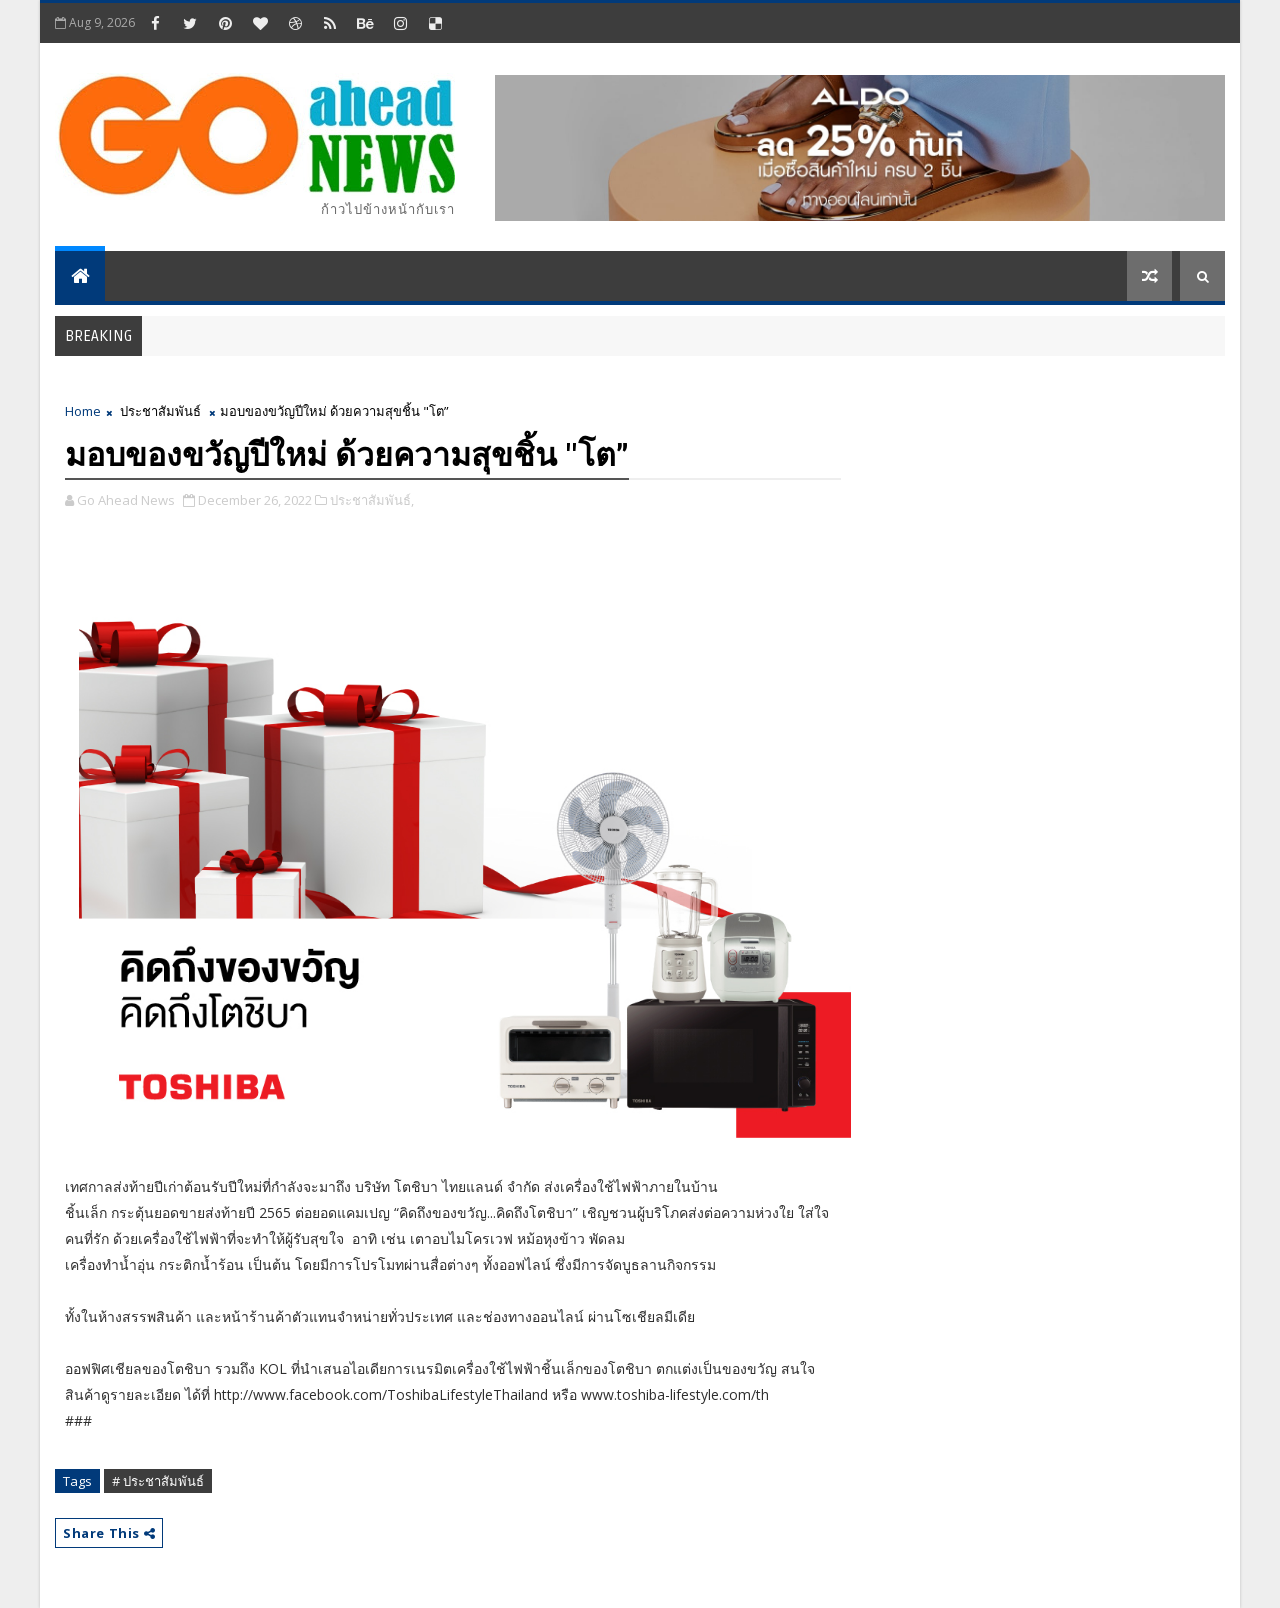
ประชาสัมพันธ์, (372, 500)
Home (83, 411)
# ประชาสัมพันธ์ (158, 1481)
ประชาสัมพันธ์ (160, 411)
